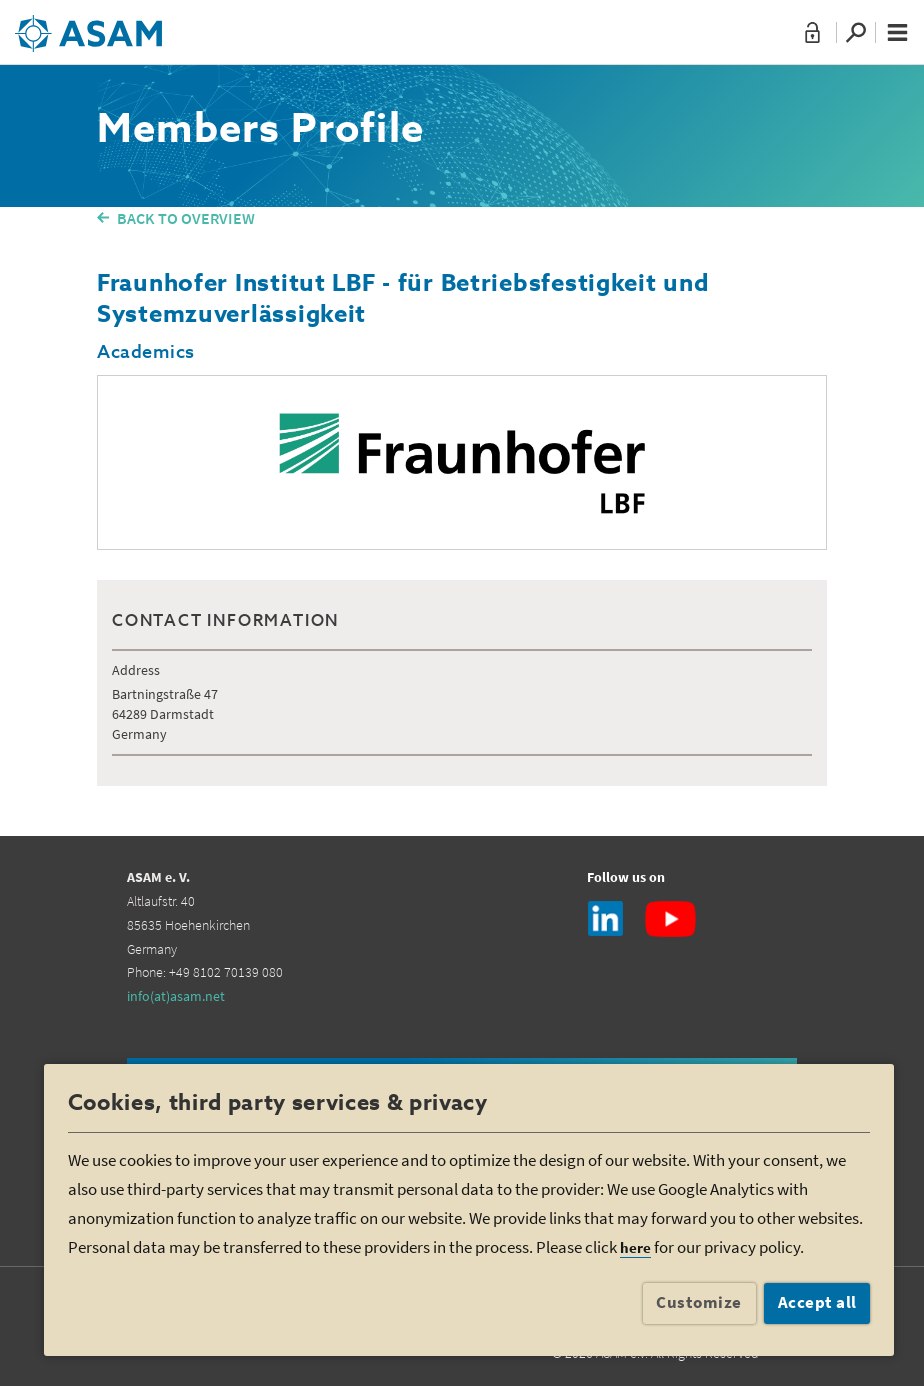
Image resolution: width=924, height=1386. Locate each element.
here (635, 1247)
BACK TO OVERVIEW (186, 218)
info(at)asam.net (176, 996)
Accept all (817, 1302)
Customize (699, 1302)
